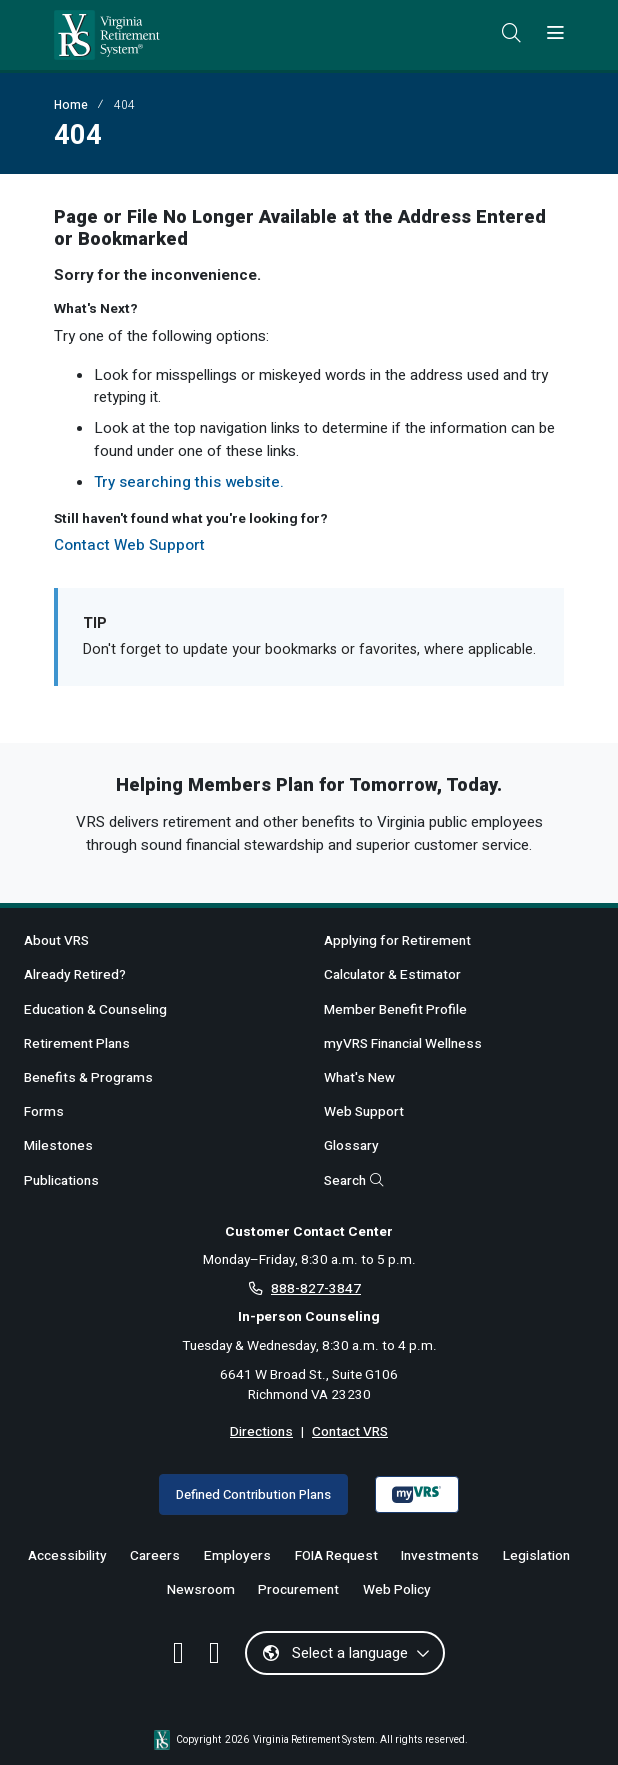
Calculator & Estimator (392, 975)
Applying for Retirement (397, 941)
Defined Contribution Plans (253, 1494)
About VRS (56, 941)
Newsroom (201, 1590)
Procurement (298, 1590)
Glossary (351, 1146)
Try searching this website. (189, 482)
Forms (44, 1112)
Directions (261, 1432)
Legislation (536, 1556)
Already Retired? (75, 975)
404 (124, 105)
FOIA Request (336, 1556)
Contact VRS (350, 1432)
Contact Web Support (129, 545)
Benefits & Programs (88, 1078)
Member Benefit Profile (395, 1010)
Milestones (58, 1146)
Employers (237, 1556)
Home (71, 105)
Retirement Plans (77, 1044)
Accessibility (67, 1556)
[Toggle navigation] (555, 34)
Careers (155, 1556)
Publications (61, 1181)
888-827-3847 (316, 1289)
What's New (359, 1078)
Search (354, 1181)
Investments (440, 1556)
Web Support (364, 1112)
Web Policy (397, 1590)
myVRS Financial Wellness (403, 1044)
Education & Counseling (95, 1010)
